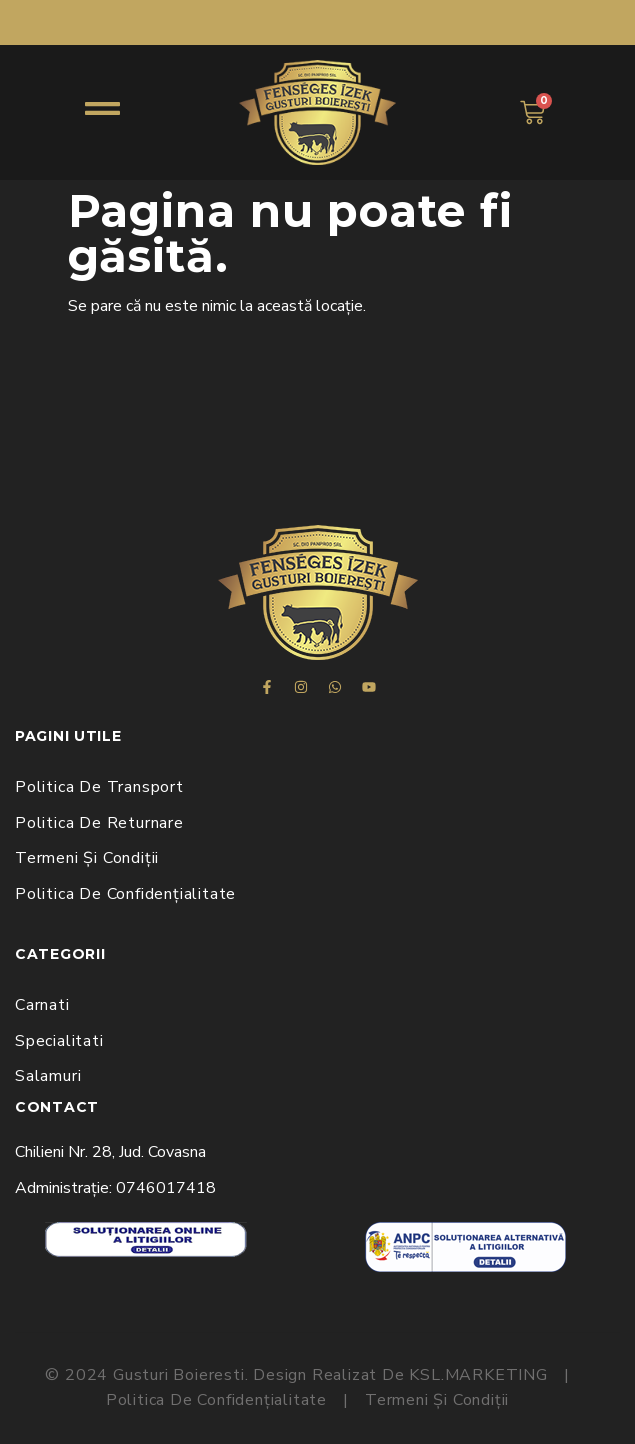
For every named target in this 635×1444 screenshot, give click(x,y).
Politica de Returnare (99, 823)
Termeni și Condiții (87, 858)
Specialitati (59, 1041)
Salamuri (48, 1076)
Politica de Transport (99, 787)
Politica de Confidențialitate (125, 894)
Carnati (42, 1005)
